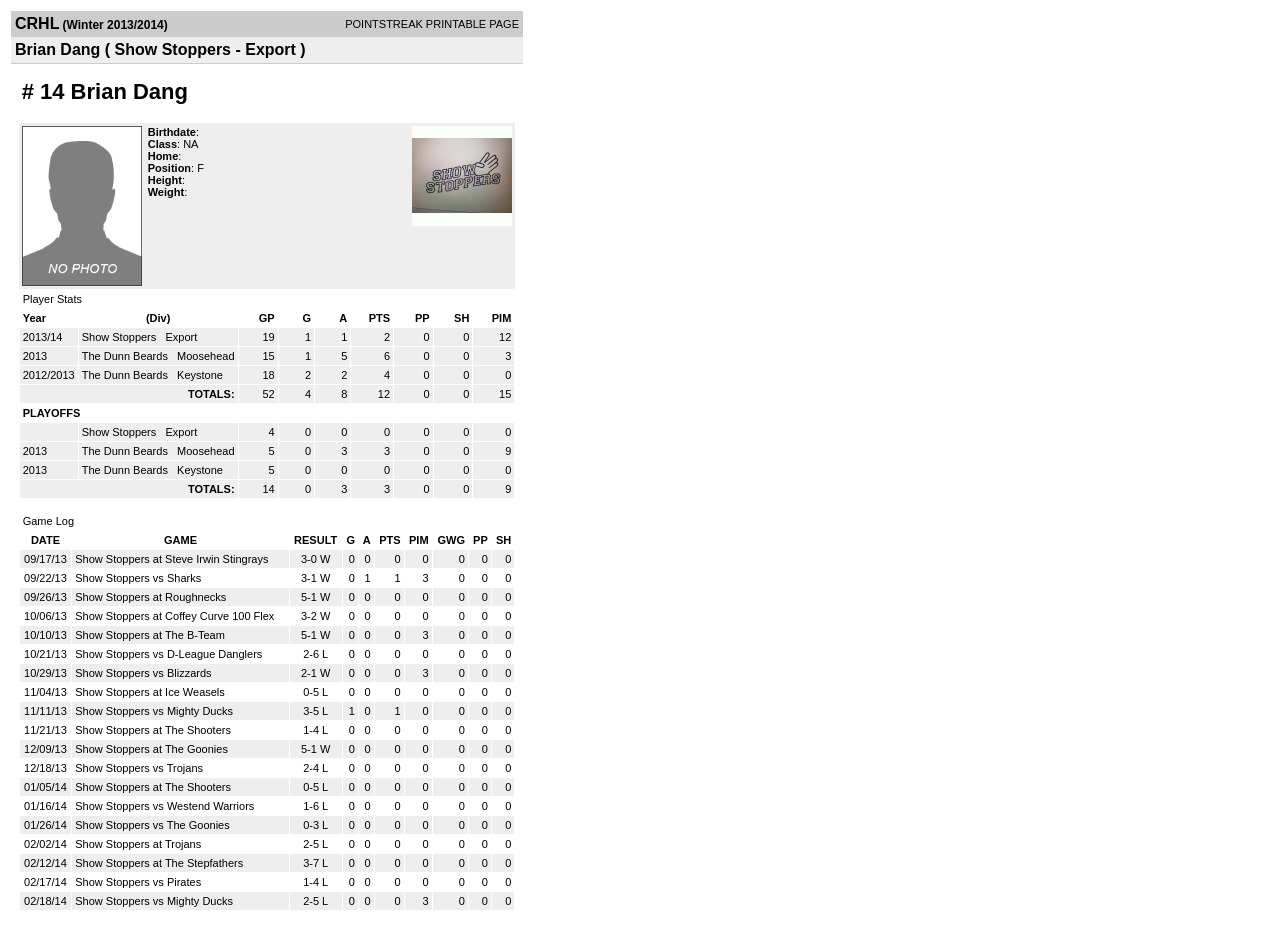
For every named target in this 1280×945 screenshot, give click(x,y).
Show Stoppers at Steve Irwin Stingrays (171, 559)
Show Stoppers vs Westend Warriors (164, 806)
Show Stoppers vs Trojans (139, 768)
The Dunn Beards (126, 356)
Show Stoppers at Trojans (138, 844)
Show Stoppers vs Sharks (138, 578)
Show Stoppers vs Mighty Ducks (154, 711)
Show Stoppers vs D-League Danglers (168, 654)
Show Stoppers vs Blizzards (143, 673)
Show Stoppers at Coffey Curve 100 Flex (174, 616)
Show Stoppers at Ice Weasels (150, 692)
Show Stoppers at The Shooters (153, 730)
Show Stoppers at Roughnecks (150, 597)
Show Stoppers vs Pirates (138, 882)
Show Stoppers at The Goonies (151, 749)
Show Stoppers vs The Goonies (152, 825)
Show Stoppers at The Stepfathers (159, 863)
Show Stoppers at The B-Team (150, 635)
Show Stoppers (121, 337)
